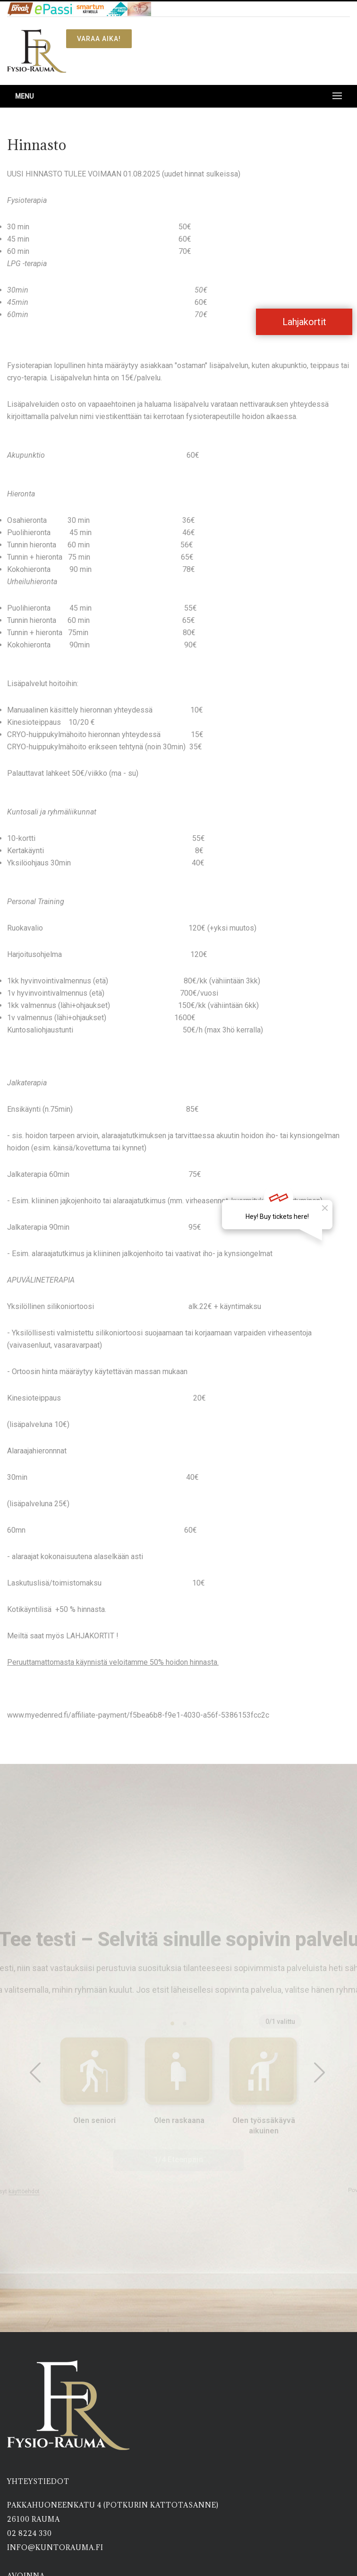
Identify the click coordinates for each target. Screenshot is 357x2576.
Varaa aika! (99, 38)
